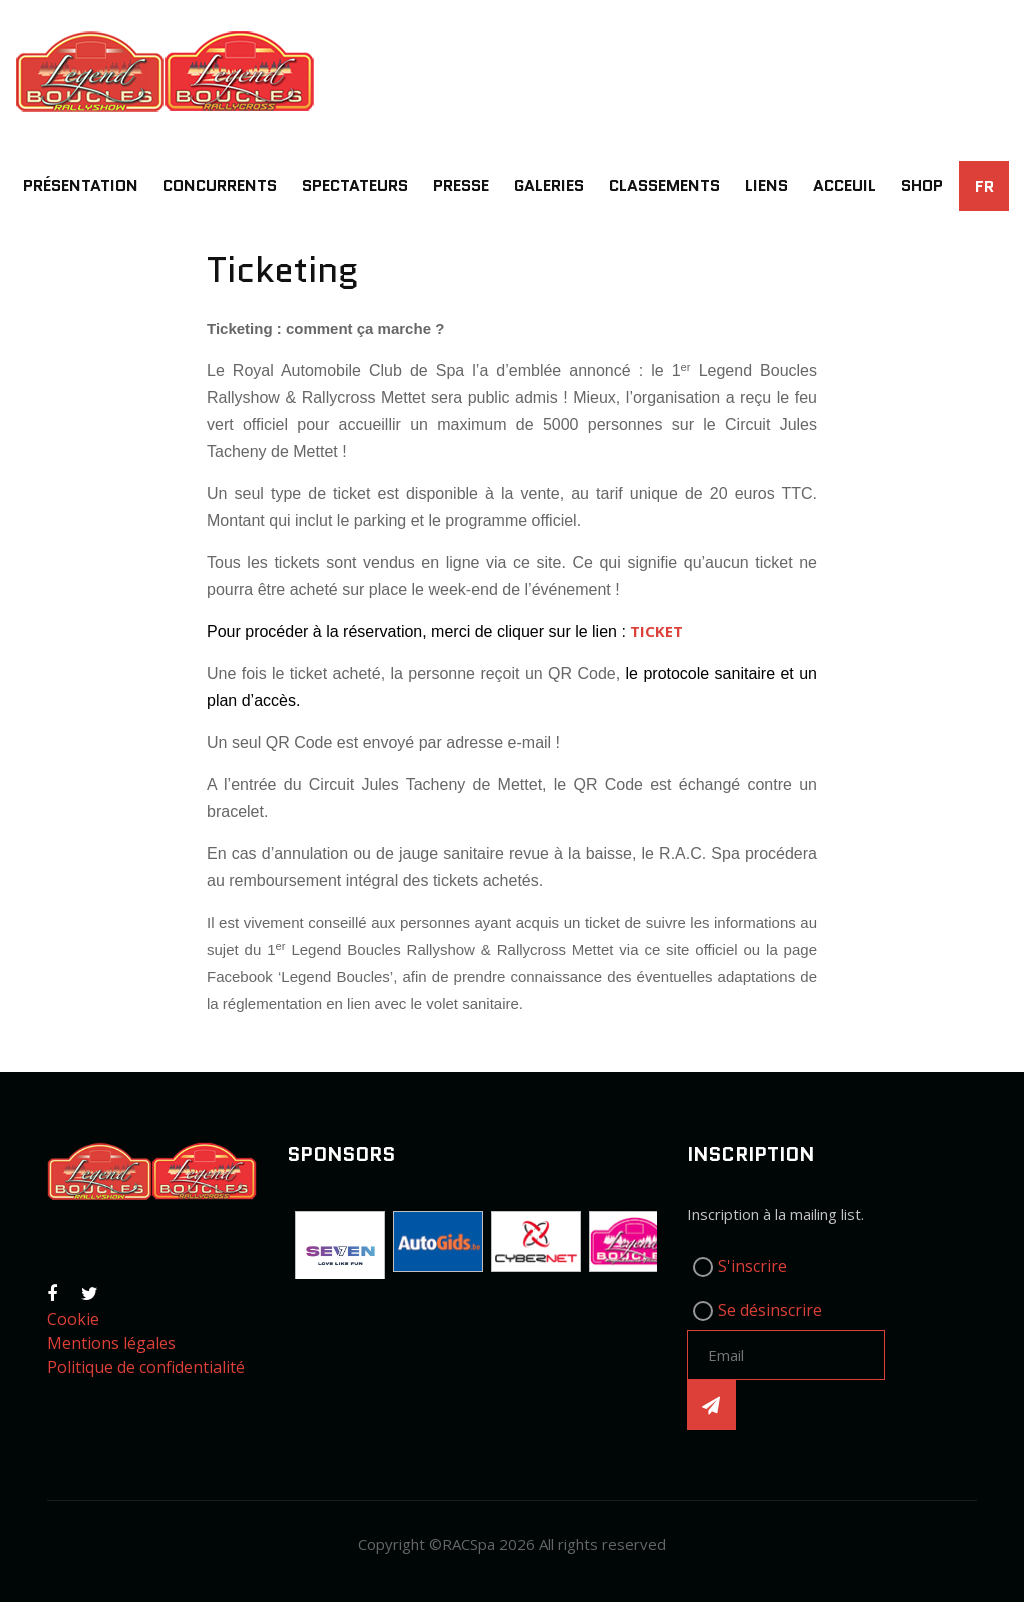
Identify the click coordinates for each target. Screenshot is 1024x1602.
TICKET (656, 631)
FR (984, 186)
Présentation (80, 185)
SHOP (922, 185)
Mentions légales (111, 1343)
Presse (461, 185)
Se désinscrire (770, 1310)
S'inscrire (752, 1266)
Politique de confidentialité (146, 1367)
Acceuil (844, 185)
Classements (664, 185)
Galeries (549, 185)
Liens (766, 185)
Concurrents (220, 185)
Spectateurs (355, 185)
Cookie (73, 1319)
